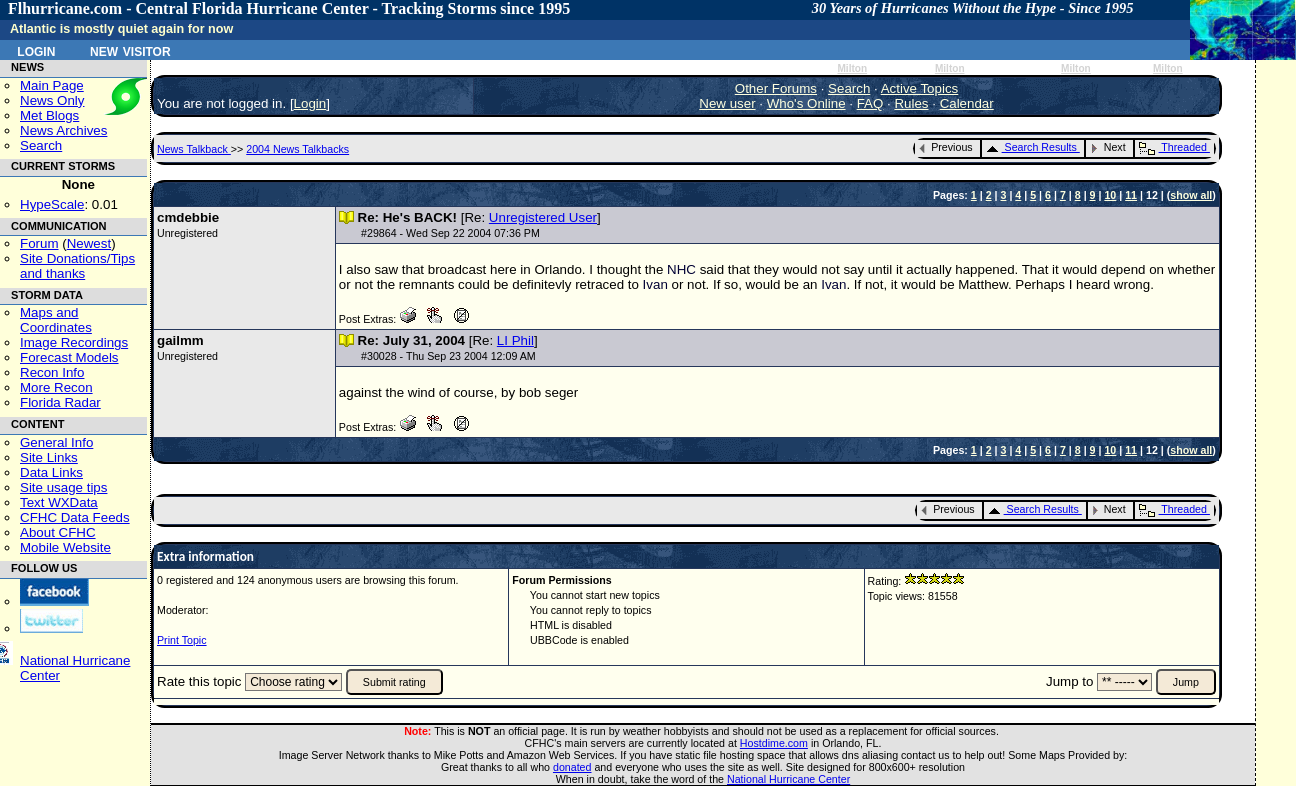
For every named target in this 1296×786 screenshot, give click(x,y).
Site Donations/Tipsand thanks (77, 266)
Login (36, 50)
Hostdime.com (774, 743)
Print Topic (182, 640)
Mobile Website (65, 547)
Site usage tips (63, 487)
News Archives (63, 130)
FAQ (870, 103)
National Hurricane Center (788, 779)
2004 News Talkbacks (297, 149)
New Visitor (130, 50)
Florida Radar (60, 402)
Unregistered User (543, 217)
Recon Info (52, 372)
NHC (681, 269)
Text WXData (59, 502)
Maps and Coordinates (56, 320)
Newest (89, 243)
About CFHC (58, 532)
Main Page (52, 85)
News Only (52, 100)
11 (1131, 195)
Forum (39, 243)
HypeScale (52, 204)
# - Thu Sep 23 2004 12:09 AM (448, 356)
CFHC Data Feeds (75, 517)
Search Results (1031, 147)
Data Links (51, 472)
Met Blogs (49, 115)
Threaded (1173, 147)
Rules (911, 103)
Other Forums (776, 88)
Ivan (655, 284)
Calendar (967, 103)
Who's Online (806, 103)
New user (727, 103)
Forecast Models (69, 357)
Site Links (49, 457)
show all (1191, 195)
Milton (852, 68)
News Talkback (194, 149)
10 (1110, 195)
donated (572, 767)
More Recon (56, 387)
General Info (56, 442)
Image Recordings (74, 342)
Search (41, 145)
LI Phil (515, 340)
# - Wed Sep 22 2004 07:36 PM (450, 233)
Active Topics (920, 88)
